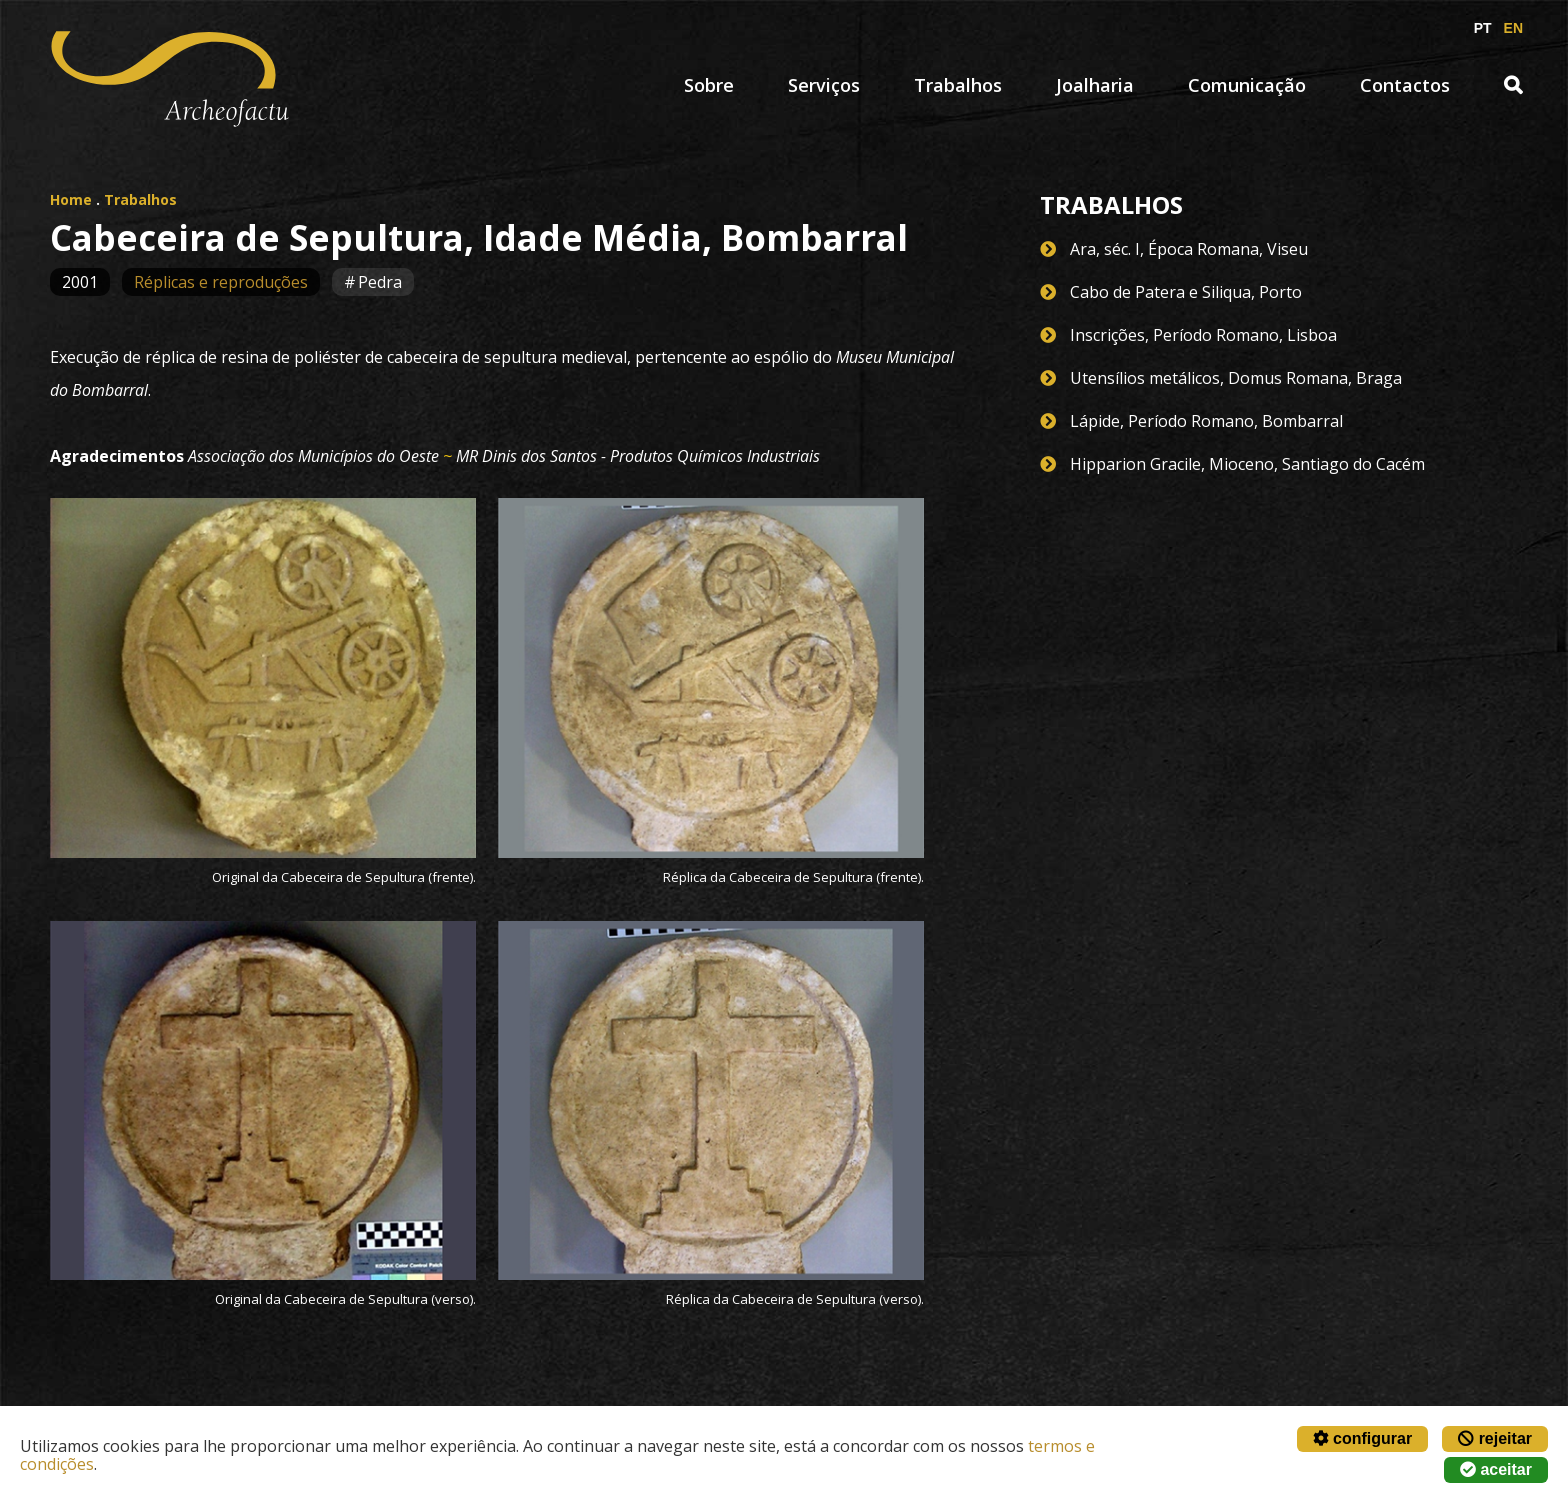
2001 (80, 282)
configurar (1363, 1438)
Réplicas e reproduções (221, 282)
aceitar (1496, 1469)
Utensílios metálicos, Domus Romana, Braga (1236, 378)
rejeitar (1495, 1438)
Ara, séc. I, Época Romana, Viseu (1189, 249)
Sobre (709, 85)
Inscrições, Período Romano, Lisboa (1203, 335)
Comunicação (1247, 85)
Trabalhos (958, 85)
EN (1513, 28)
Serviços (824, 85)
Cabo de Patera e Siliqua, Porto (1186, 292)
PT (1483, 28)
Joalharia (1095, 85)
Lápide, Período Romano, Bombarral (1206, 421)
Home (71, 199)
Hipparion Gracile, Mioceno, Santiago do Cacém (1247, 464)
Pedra (380, 282)
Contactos (1405, 85)
